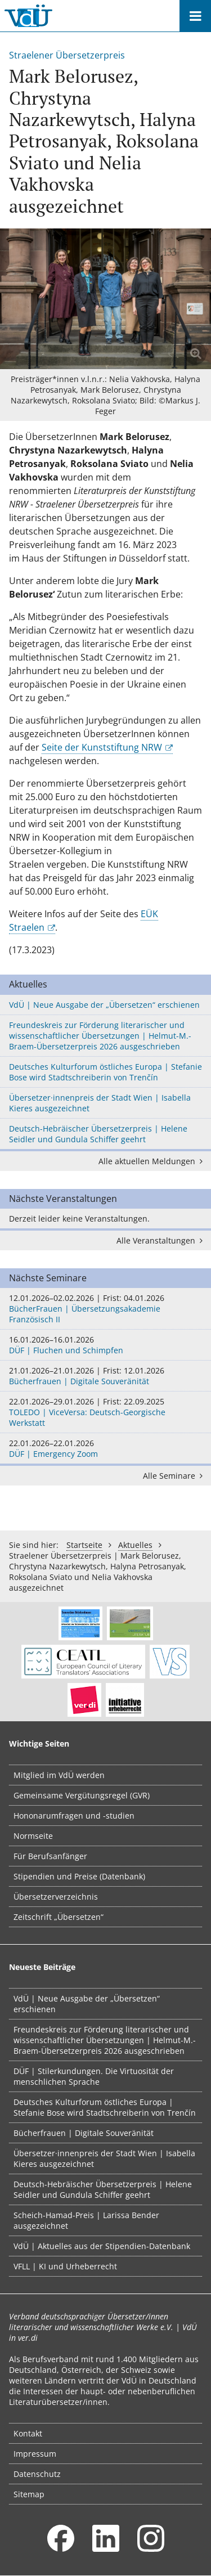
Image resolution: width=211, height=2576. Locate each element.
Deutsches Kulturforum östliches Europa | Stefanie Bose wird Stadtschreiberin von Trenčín (105, 1072)
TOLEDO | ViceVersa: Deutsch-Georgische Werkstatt (105, 1412)
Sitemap (29, 2494)
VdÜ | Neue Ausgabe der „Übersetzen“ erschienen (104, 1004)
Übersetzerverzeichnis (56, 1896)
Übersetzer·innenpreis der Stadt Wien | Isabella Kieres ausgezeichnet (100, 1103)
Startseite (84, 1545)
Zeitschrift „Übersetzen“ (59, 1916)
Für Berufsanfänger (50, 1856)
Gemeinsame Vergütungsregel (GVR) (82, 1795)
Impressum (35, 2453)
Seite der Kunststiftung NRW (102, 747)
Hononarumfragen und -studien (74, 1815)
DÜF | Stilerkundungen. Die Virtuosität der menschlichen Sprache (94, 2076)
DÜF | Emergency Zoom (105, 1448)
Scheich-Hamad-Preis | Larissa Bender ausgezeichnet (86, 2220)
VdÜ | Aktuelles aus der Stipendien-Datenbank (102, 2246)
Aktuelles (135, 1545)
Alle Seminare (174, 1475)
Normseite (33, 1835)
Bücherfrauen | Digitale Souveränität (105, 1375)
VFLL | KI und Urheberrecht (65, 2266)
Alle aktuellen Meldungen (152, 1161)
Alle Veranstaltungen (161, 1240)
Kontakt (28, 2433)
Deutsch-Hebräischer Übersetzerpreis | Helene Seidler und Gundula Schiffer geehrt (98, 1134)
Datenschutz (37, 2474)
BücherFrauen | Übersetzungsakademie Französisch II (105, 1309)
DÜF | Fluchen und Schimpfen (105, 1345)
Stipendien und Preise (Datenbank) (79, 1876)
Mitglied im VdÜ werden (59, 1775)
